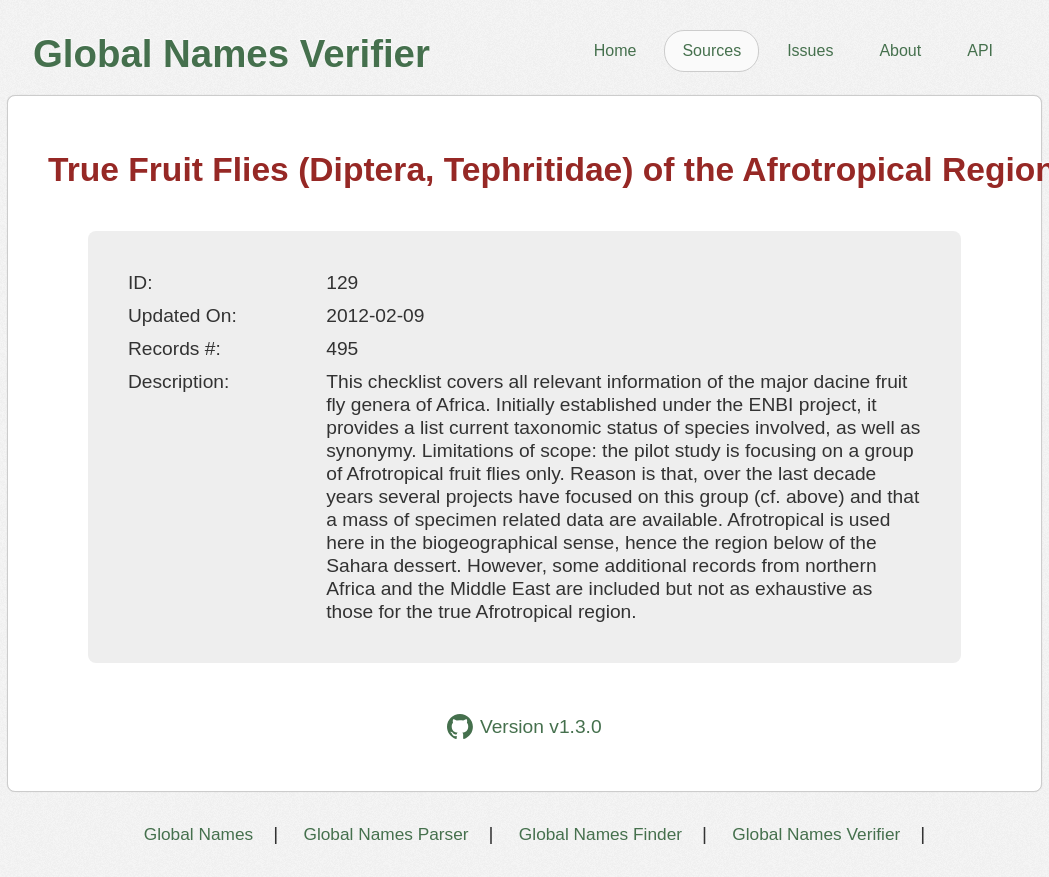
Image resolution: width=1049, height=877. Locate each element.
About (900, 50)
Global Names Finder (600, 834)
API (980, 50)
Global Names (198, 834)
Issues (810, 50)
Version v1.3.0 (524, 726)
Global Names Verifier (816, 834)
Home (615, 50)
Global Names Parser (385, 834)
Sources (711, 50)
